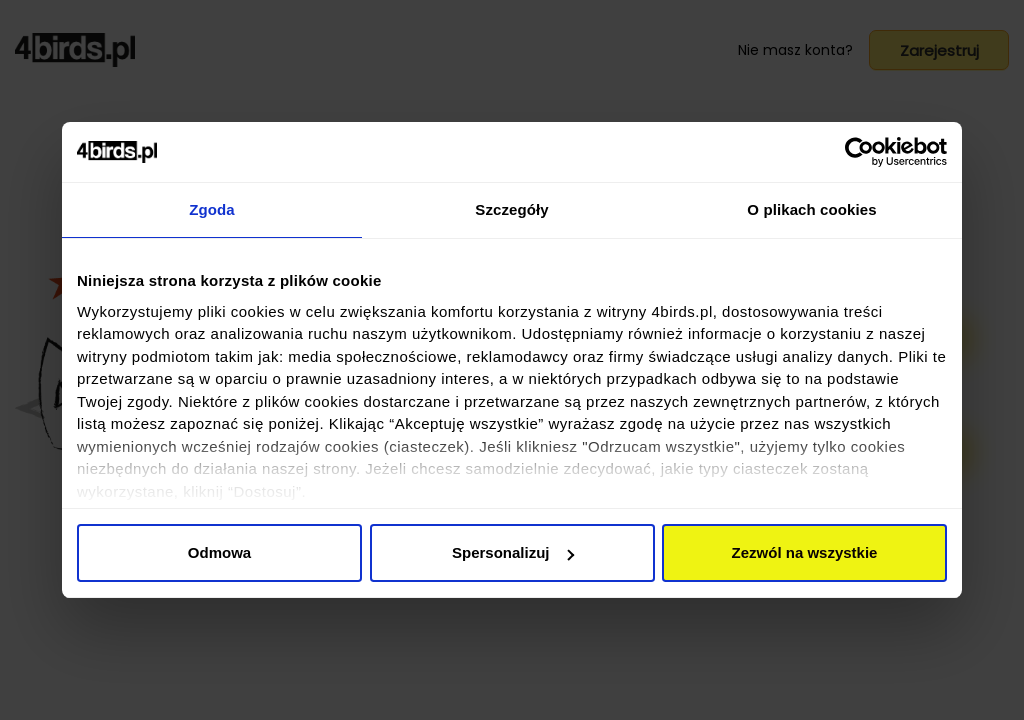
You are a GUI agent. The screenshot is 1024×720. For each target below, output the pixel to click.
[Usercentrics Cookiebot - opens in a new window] (859, 152)
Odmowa (219, 552)
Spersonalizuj (513, 552)
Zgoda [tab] (212, 209)
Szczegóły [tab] (511, 209)
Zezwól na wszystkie (805, 552)
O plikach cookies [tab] (811, 209)
